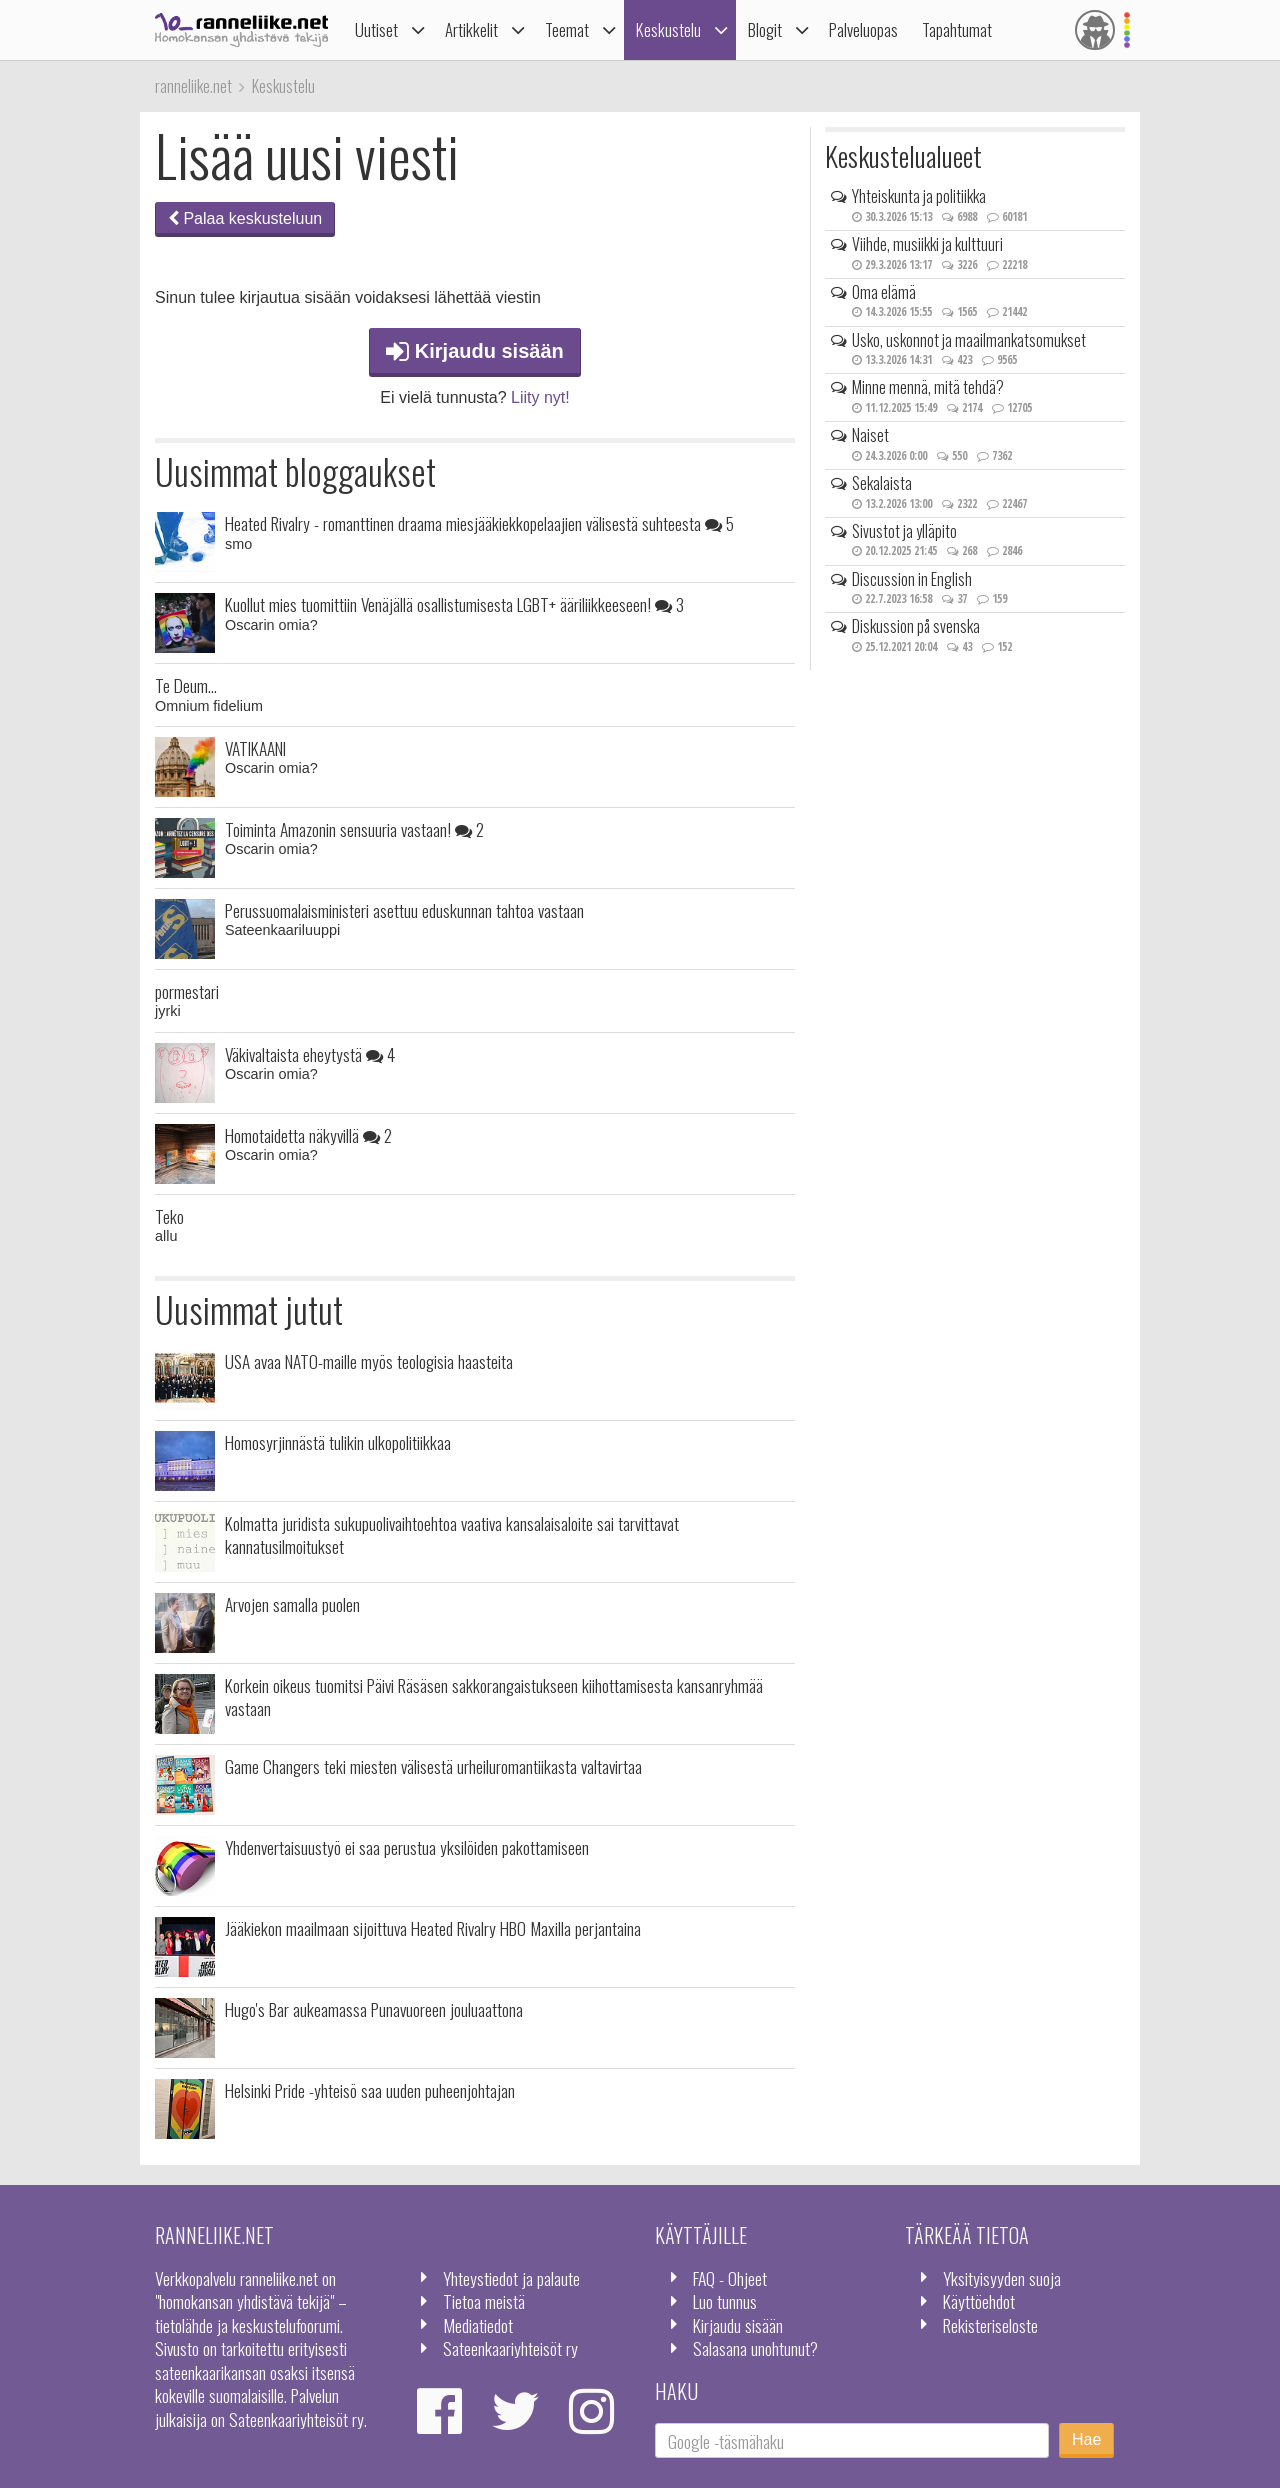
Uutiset (376, 29)
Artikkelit (471, 29)
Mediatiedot (478, 2325)
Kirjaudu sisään (475, 351)
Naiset (870, 435)
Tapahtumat (957, 29)
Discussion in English (912, 579)
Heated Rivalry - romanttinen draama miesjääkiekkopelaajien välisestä (479, 523)
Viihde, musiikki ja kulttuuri (927, 244)
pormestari (187, 991)
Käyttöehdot (979, 2301)
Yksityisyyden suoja (1002, 2278)
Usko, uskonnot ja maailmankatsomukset (969, 340)
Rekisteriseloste (990, 2325)
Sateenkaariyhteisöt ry (510, 2348)
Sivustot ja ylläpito (904, 531)
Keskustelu (668, 29)
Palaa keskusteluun (245, 218)
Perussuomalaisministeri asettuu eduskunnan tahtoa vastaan (404, 910)
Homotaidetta (308, 1135)
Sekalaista (882, 483)
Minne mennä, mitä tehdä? (928, 387)
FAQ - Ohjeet (730, 2278)
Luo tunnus (725, 2301)
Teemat (567, 29)
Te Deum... (186, 685)
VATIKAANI (255, 748)
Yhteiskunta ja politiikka (919, 196)
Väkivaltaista (310, 1054)
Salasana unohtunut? (755, 2348)
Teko (169, 1216)
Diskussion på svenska (916, 626)
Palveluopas (863, 29)
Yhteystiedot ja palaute (511, 2278)
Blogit (765, 29)
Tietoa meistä (484, 2301)
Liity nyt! (540, 397)
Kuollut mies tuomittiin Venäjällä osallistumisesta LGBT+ (454, 604)
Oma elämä (884, 292)
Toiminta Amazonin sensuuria (354, 829)
